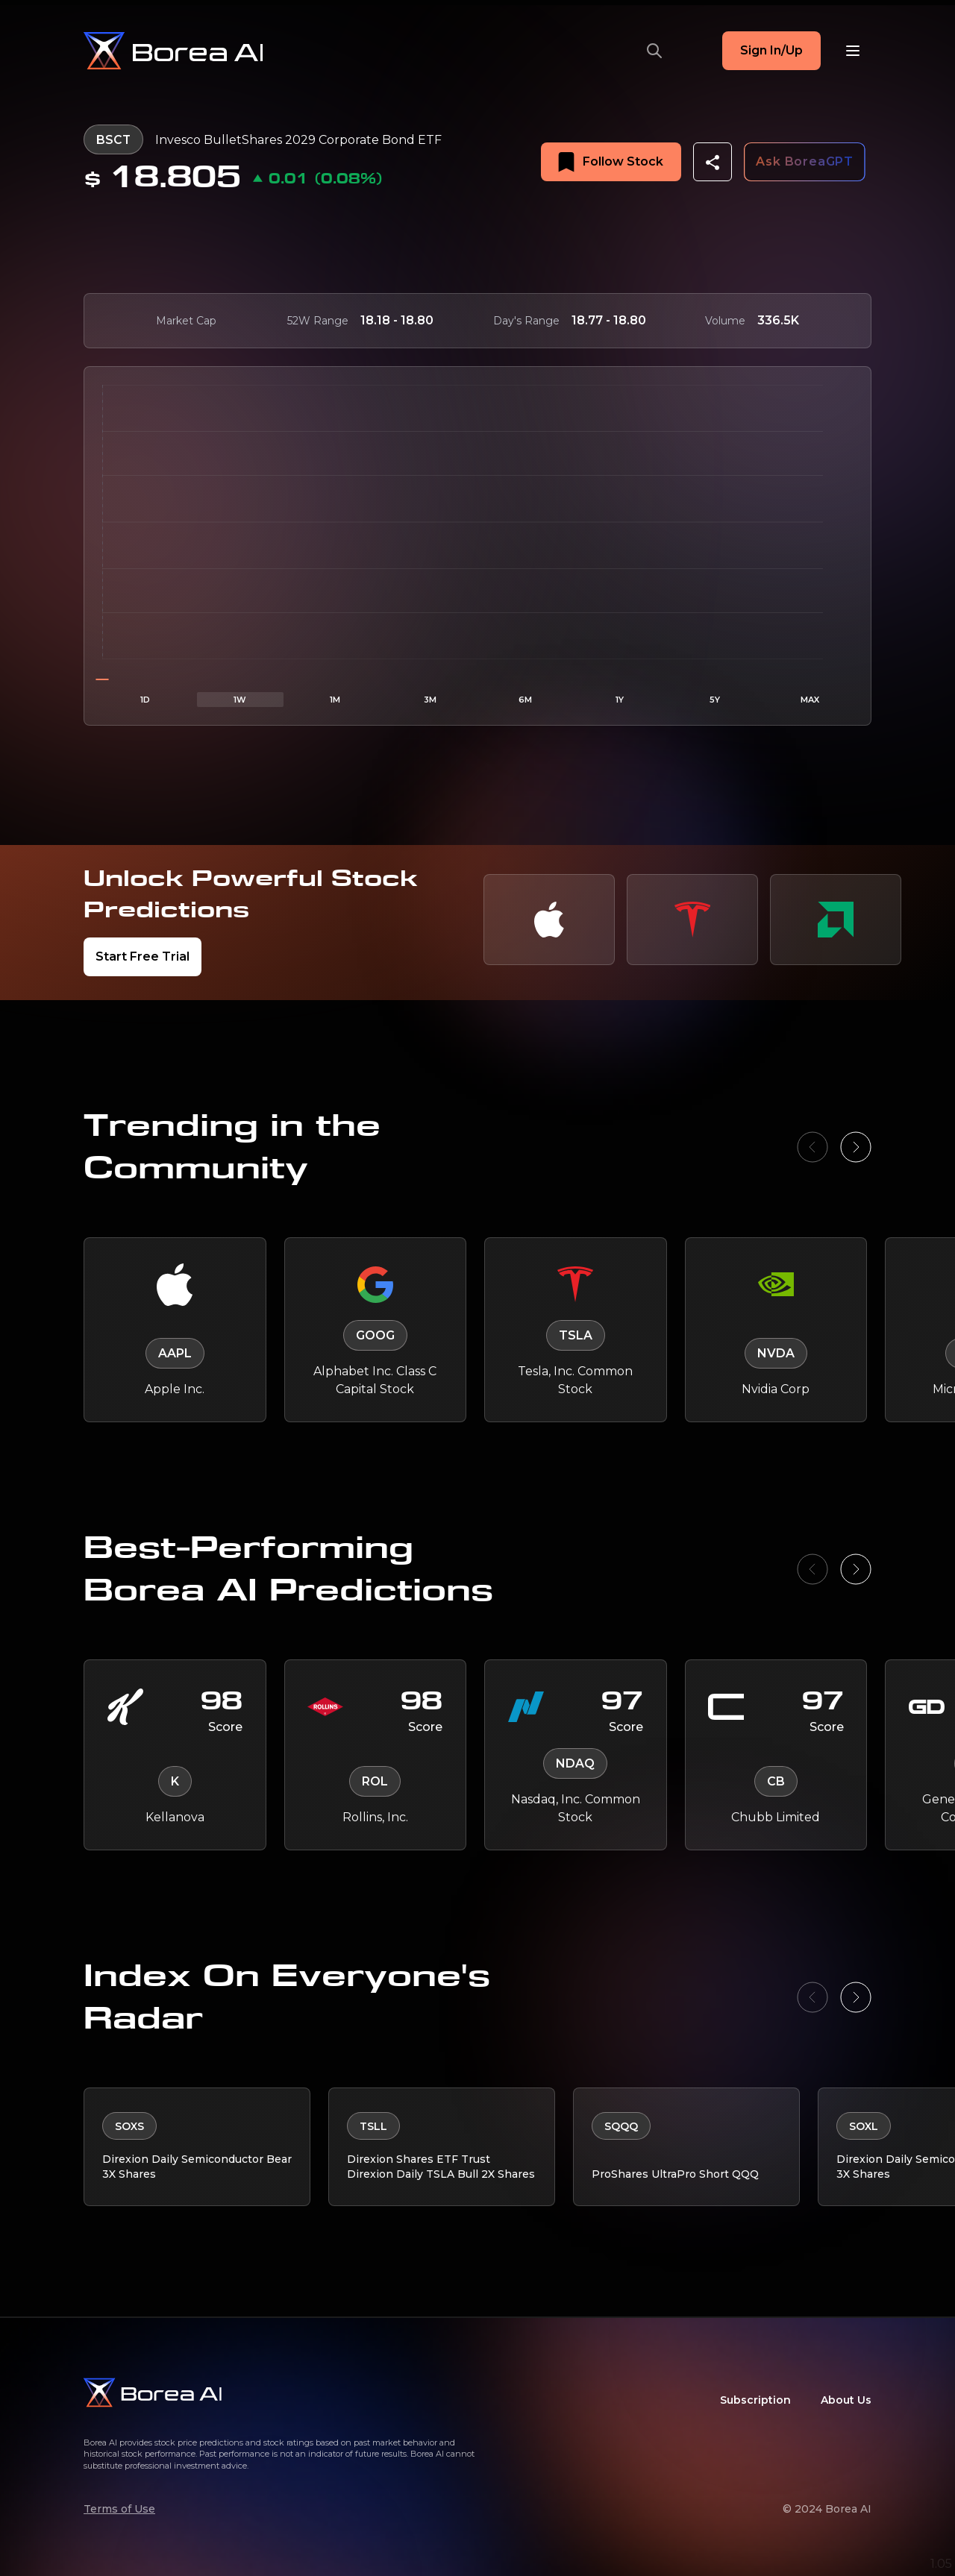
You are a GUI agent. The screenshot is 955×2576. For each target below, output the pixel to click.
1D (145, 699)
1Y (620, 699)
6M (525, 699)
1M (335, 699)
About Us (846, 2400)
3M (430, 699)
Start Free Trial (143, 956)
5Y (715, 699)
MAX (810, 699)
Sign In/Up (771, 50)
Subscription (755, 2400)
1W (240, 699)
